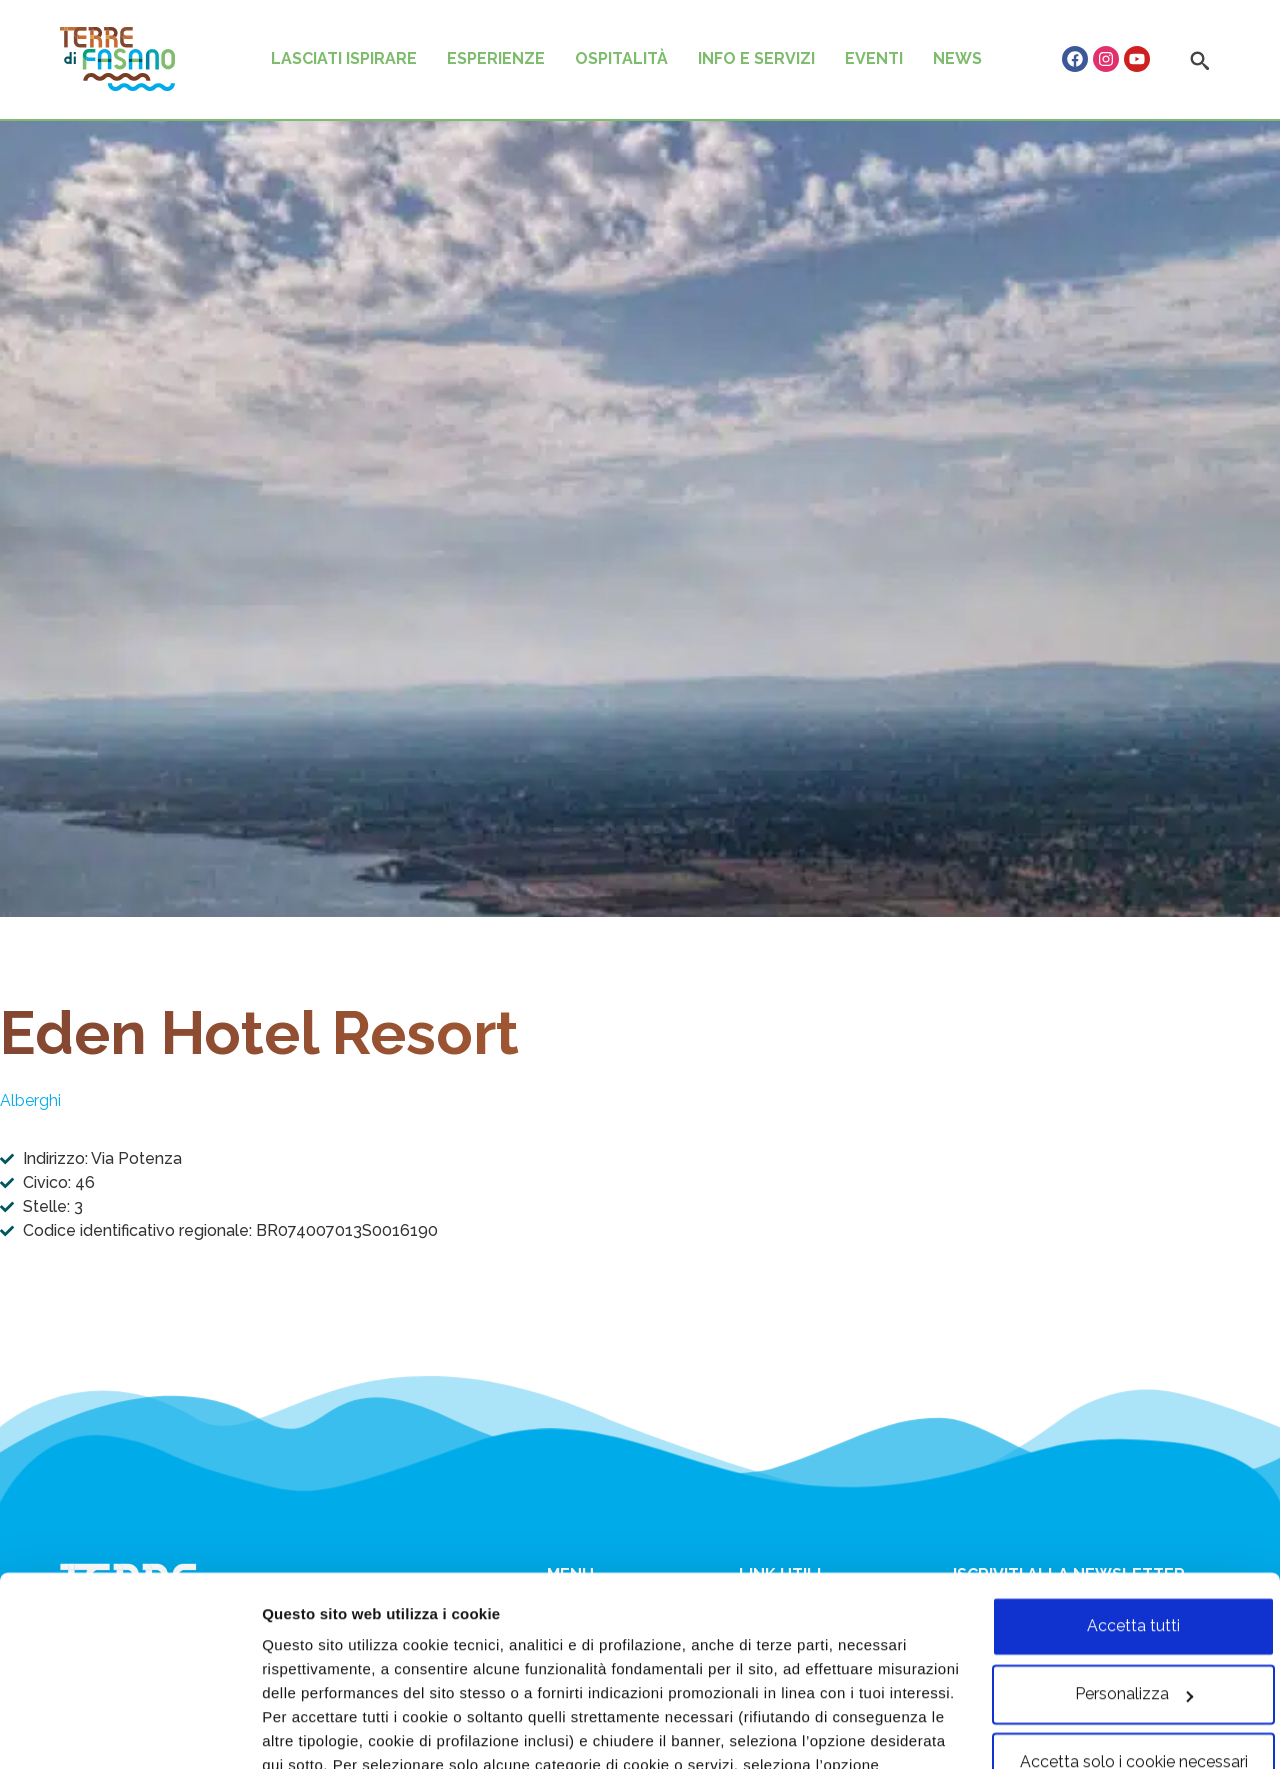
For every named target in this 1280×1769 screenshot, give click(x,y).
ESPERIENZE (496, 58)
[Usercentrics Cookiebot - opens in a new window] (129, 1729)
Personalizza (309, 1729)
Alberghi (30, 1100)
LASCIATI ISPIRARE (344, 58)
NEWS (957, 58)
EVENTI (874, 58)
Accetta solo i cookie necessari (1113, 1647)
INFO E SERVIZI (756, 58)
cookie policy (888, 1674)
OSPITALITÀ (621, 58)
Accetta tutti (1113, 1511)
